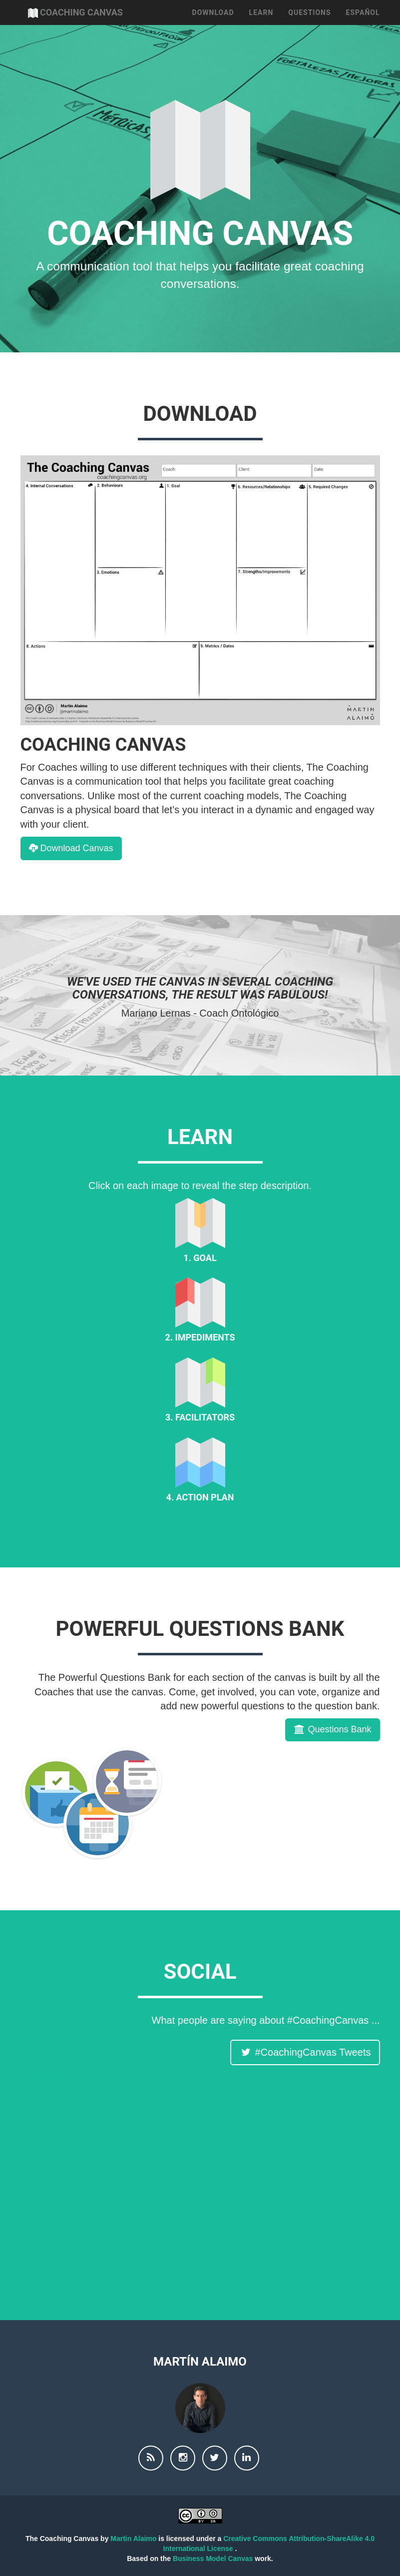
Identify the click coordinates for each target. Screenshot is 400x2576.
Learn (261, 25)
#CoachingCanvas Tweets (60, 2075)
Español (363, 25)
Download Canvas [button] (71, 848)
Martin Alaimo (134, 2539)
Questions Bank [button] (332, 1729)
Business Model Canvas (214, 2559)
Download (213, 25)
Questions (309, 25)
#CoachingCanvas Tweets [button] (305, 2052)
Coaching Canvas (91, 24)
